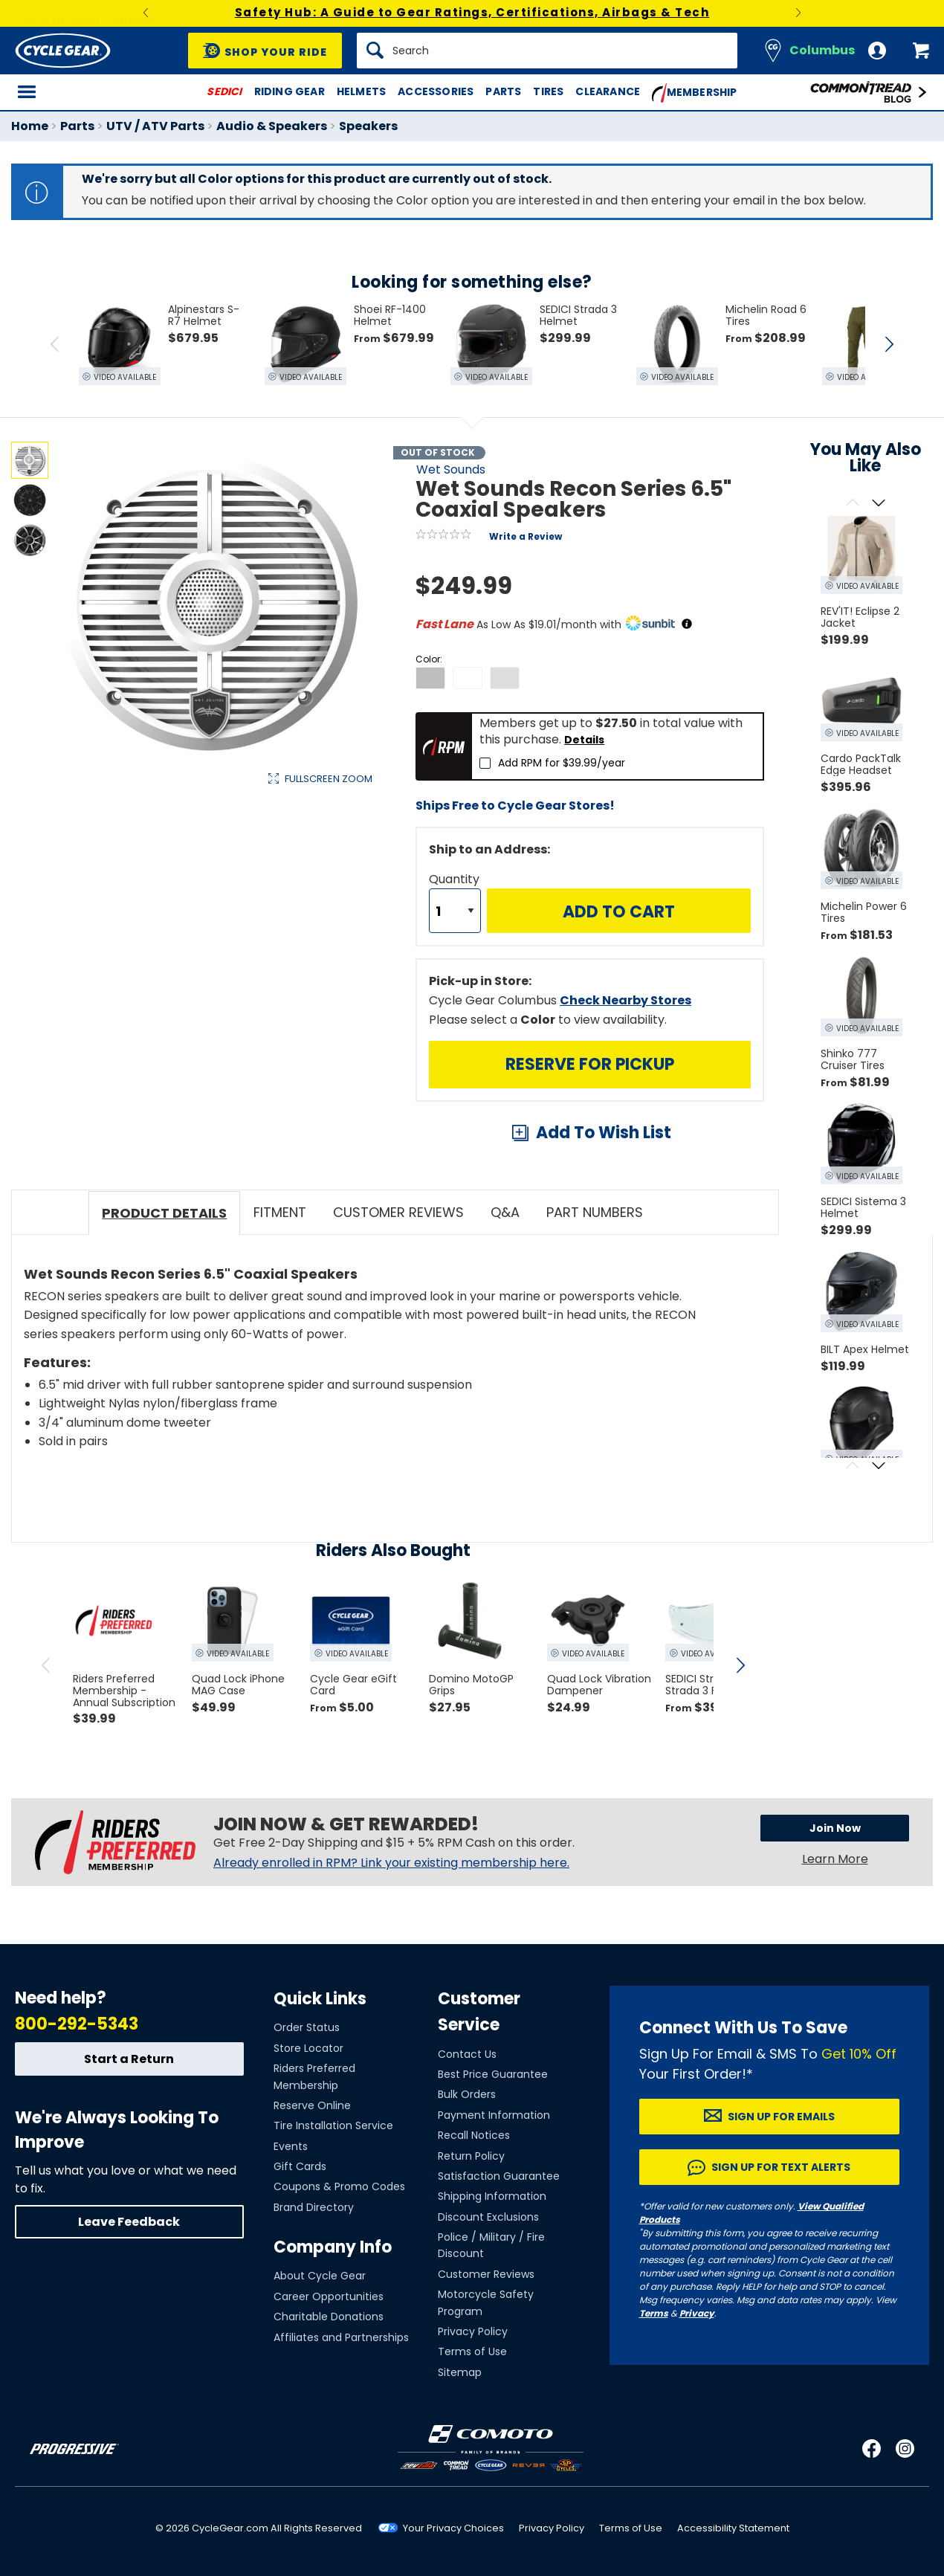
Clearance (607, 91)
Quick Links (320, 1998)
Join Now (835, 1828)
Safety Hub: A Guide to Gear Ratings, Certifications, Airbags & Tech (472, 12)
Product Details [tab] (164, 1213)
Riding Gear (289, 91)
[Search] (547, 50)
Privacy (696, 2313)
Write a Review (525, 536)
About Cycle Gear (320, 2275)
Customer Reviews (486, 2274)
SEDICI (224, 91)
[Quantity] (455, 910)
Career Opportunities (329, 2296)
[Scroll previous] (852, 503)
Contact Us (467, 2054)
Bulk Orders (467, 2094)
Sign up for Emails (781, 2116)
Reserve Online (312, 2105)
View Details (241, 930)
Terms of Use (472, 2351)
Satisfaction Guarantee (499, 2176)
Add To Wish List (603, 1132)
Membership (694, 93)
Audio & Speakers (271, 126)
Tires (548, 91)
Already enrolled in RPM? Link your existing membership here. (391, 1863)
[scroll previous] (46, 1665)
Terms (653, 2313)
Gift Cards (300, 2166)
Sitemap (460, 2372)
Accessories (435, 91)
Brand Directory (314, 2207)
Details (584, 739)
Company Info (333, 2247)
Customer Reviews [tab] (398, 1212)
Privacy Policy (473, 2331)
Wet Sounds (450, 469)
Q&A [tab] (505, 1212)
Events (291, 2146)
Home (29, 126)
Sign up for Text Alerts (780, 2167)
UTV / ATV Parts (155, 126)
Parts (503, 91)
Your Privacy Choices (453, 2528)
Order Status (307, 2027)
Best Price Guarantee (493, 2074)
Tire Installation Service (333, 2125)
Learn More (835, 1859)
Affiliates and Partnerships (341, 2337)
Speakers (368, 126)
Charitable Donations (329, 2316)
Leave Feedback (129, 2221)
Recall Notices (474, 2135)
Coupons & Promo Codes (339, 2186)
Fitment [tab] (279, 1212)
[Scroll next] (878, 503)
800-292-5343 (76, 2024)
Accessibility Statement (733, 2528)
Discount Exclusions (488, 2216)
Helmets (361, 91)
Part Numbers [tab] (594, 1212)
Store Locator (308, 2048)
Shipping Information (492, 2196)
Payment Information (494, 2115)
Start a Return (129, 2058)
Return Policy (471, 2156)
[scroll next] (740, 1665)
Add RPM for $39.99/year (561, 762)
